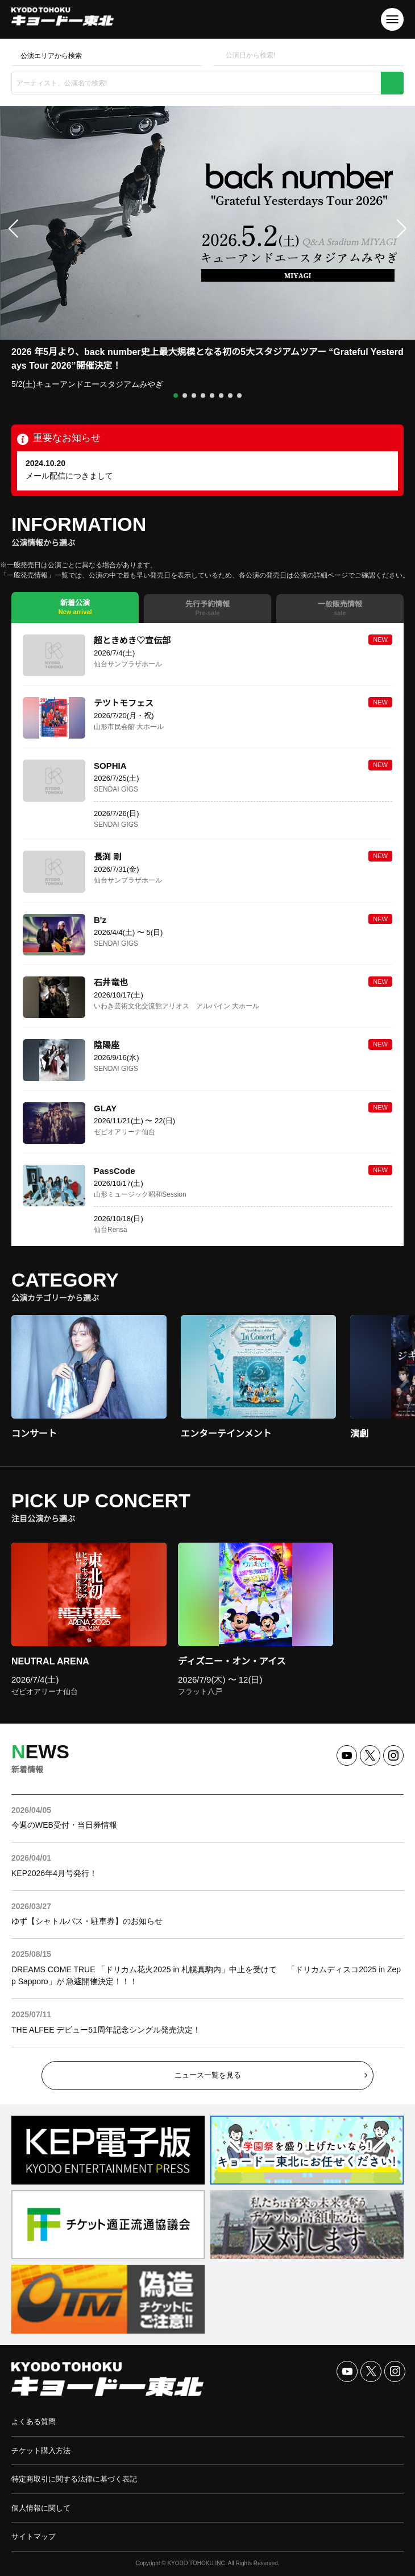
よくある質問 (33, 2421)
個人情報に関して (40, 2508)
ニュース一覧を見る (208, 2075)
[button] (175, 395)
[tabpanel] (207, 934)
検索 (392, 83)
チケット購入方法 (40, 2450)
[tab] (75, 607)
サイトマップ (33, 2536)
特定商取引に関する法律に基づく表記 (74, 2479)
